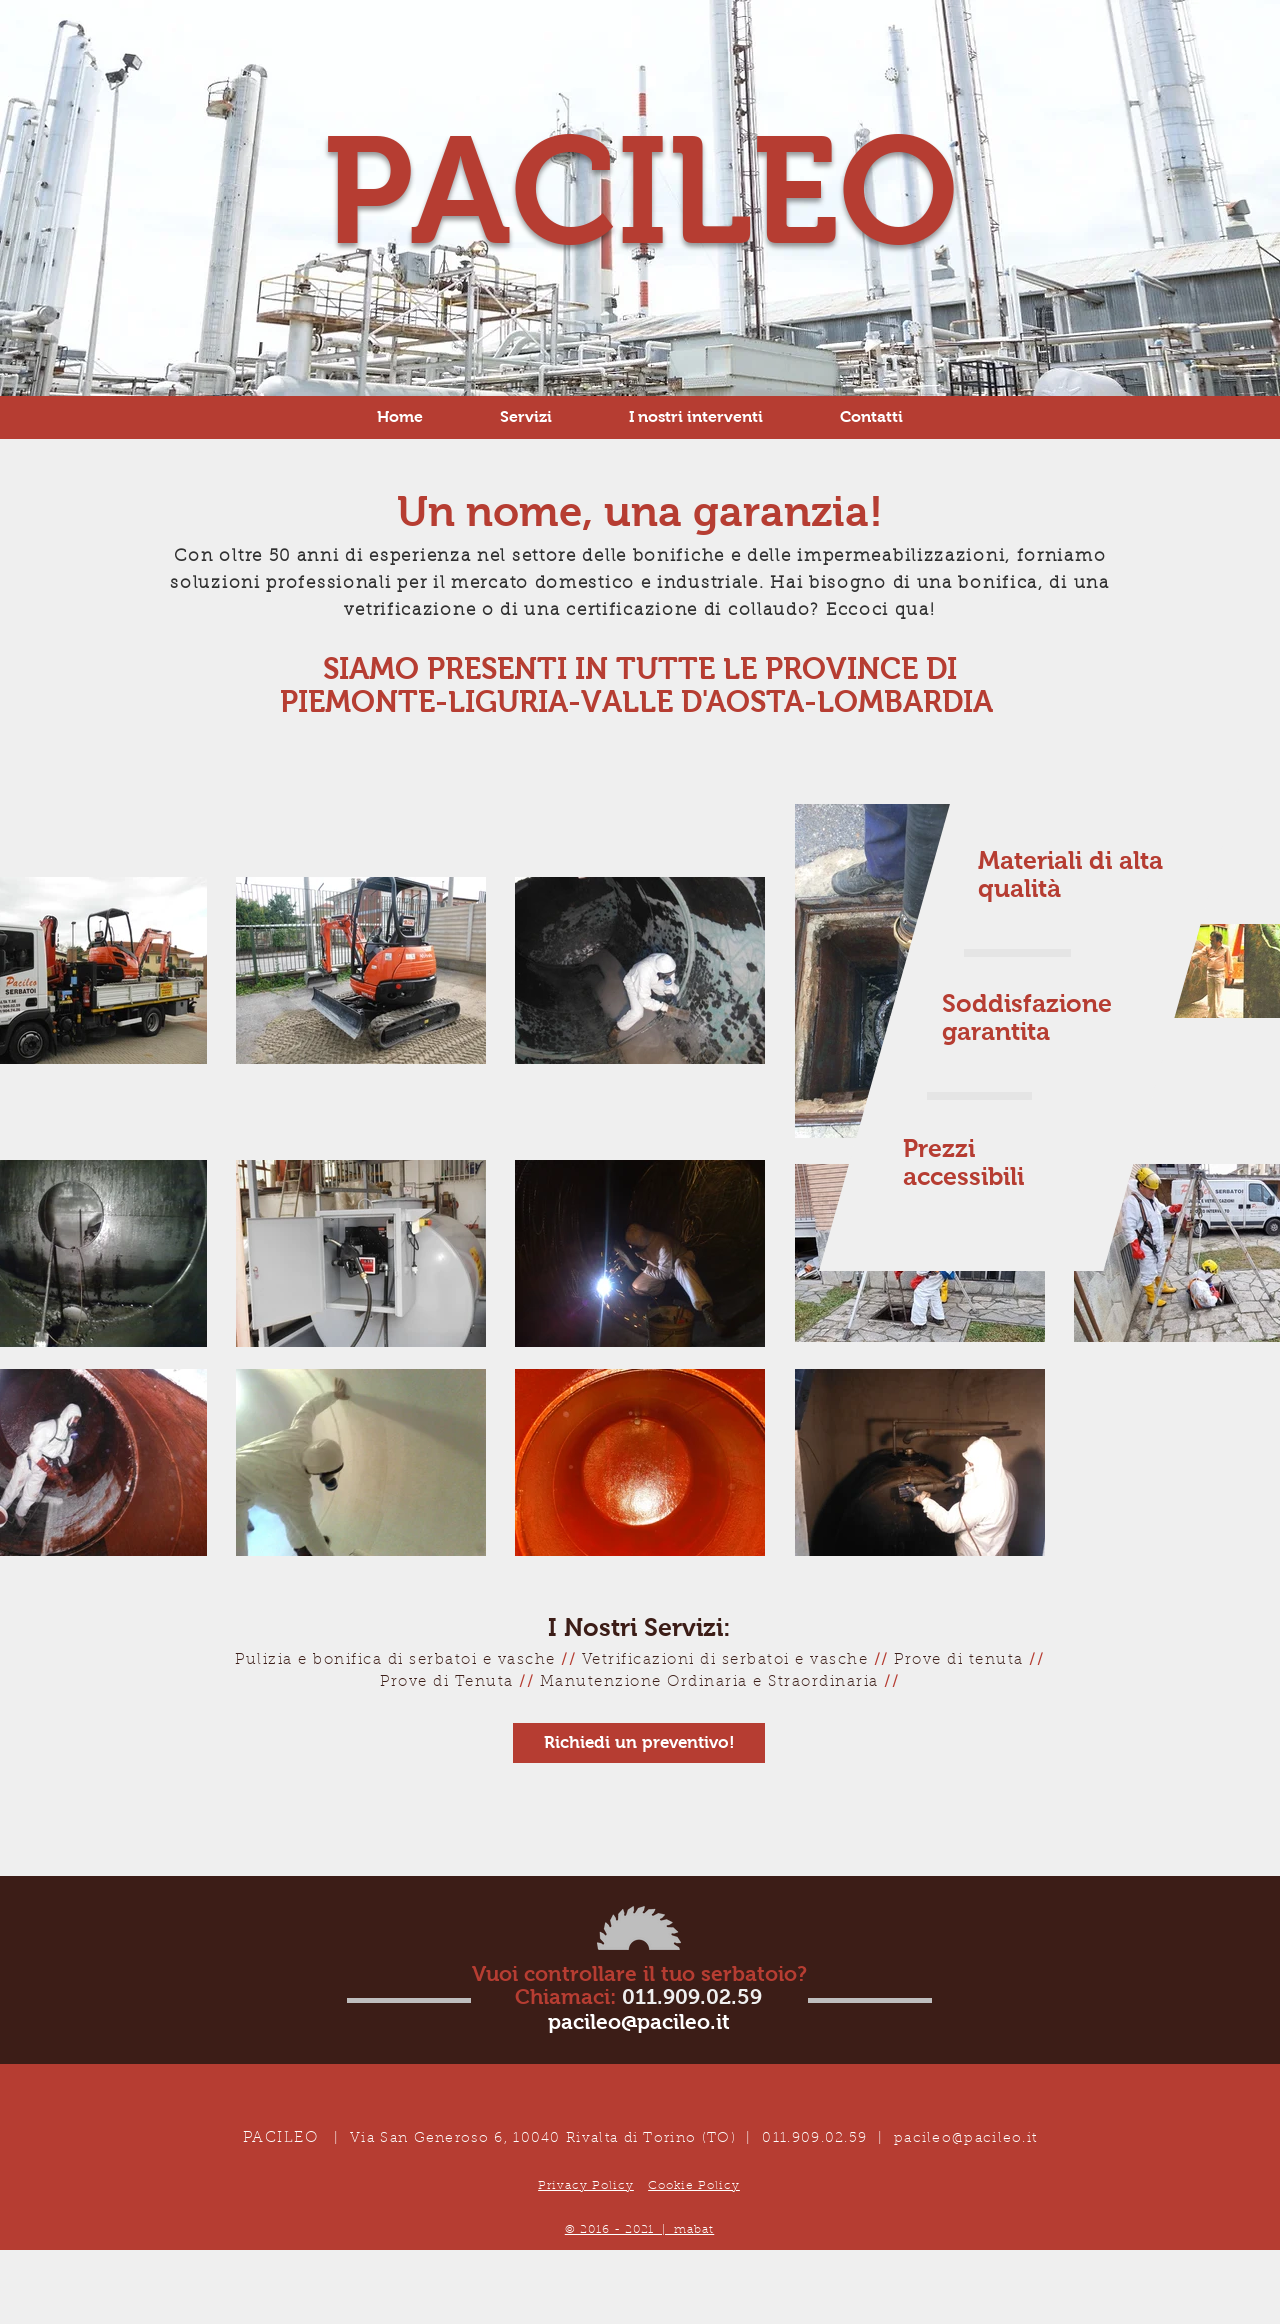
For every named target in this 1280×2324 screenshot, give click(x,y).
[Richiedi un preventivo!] (639, 1743)
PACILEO (640, 191)
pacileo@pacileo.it (966, 2139)
